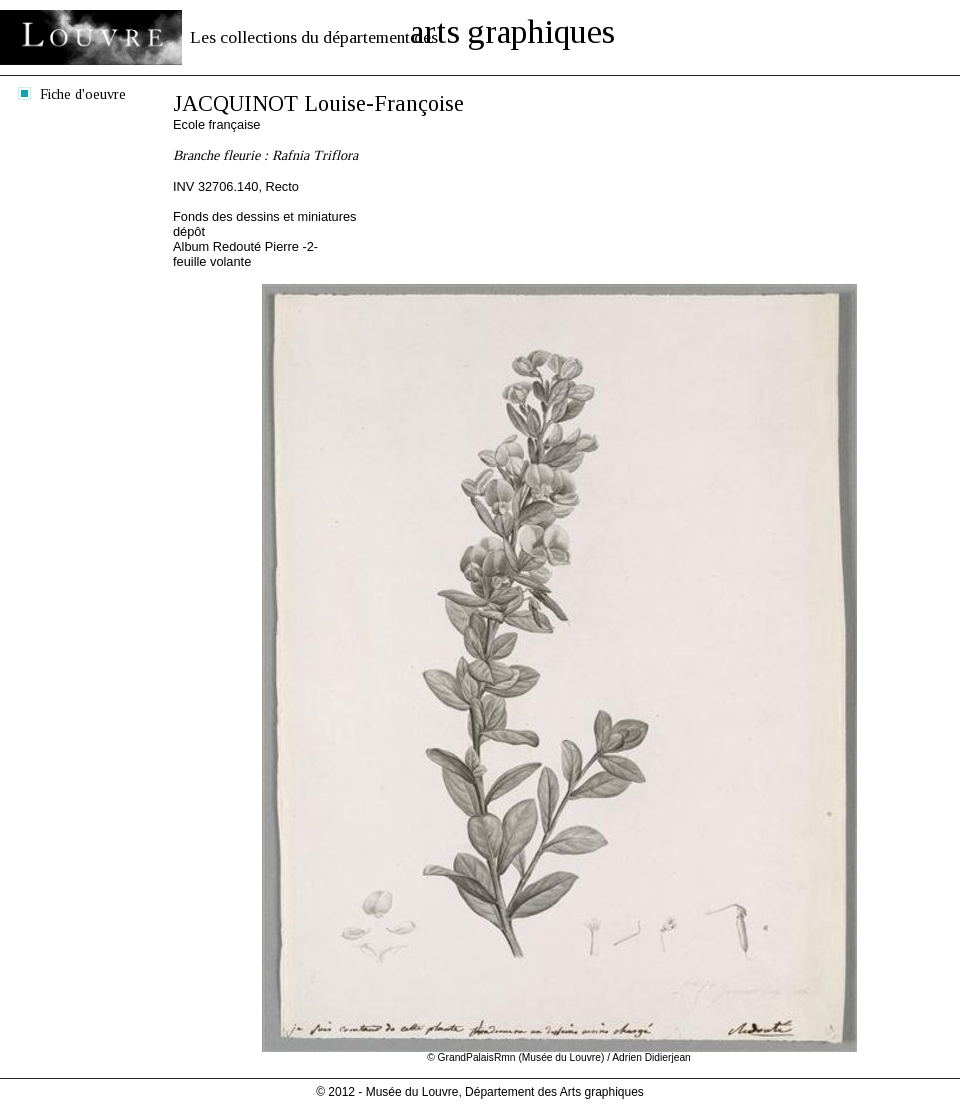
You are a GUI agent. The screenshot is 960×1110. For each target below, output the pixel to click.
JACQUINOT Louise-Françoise (318, 103)
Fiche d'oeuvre (83, 94)
